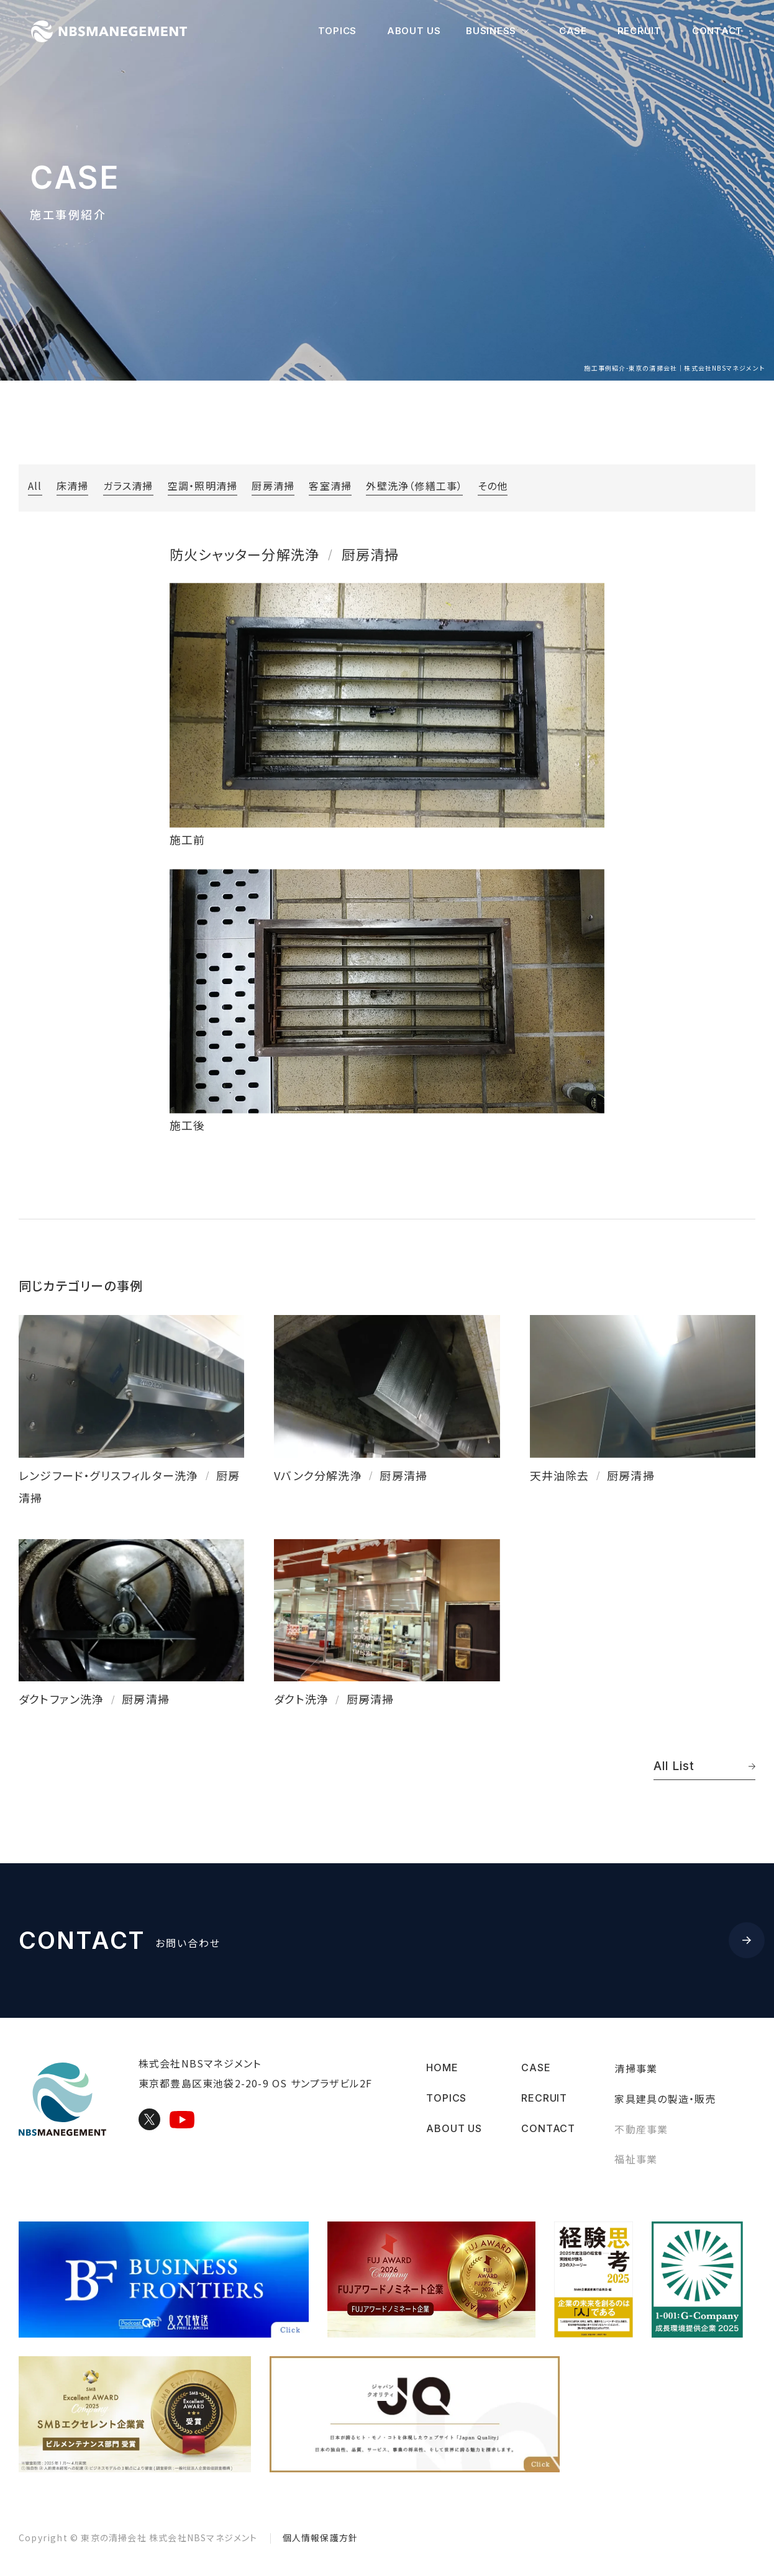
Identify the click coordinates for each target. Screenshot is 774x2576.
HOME (442, 2067)
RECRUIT (639, 31)
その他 (493, 485)
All (35, 485)
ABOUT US (414, 31)
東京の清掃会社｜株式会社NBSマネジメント (118, 31)
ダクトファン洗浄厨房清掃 (94, 1698)
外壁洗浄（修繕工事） (414, 485)
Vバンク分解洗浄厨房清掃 (350, 1475)
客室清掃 (330, 485)
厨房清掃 (273, 485)
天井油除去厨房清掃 (592, 1475)
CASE (573, 31)
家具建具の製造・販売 (665, 2097)
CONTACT (717, 31)
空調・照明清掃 (202, 485)
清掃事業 (635, 2067)
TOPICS (337, 31)
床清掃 (73, 485)
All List (704, 1765)
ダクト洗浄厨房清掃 (334, 1698)
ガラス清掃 (128, 485)
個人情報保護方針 (320, 2537)
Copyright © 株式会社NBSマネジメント (138, 2537)
